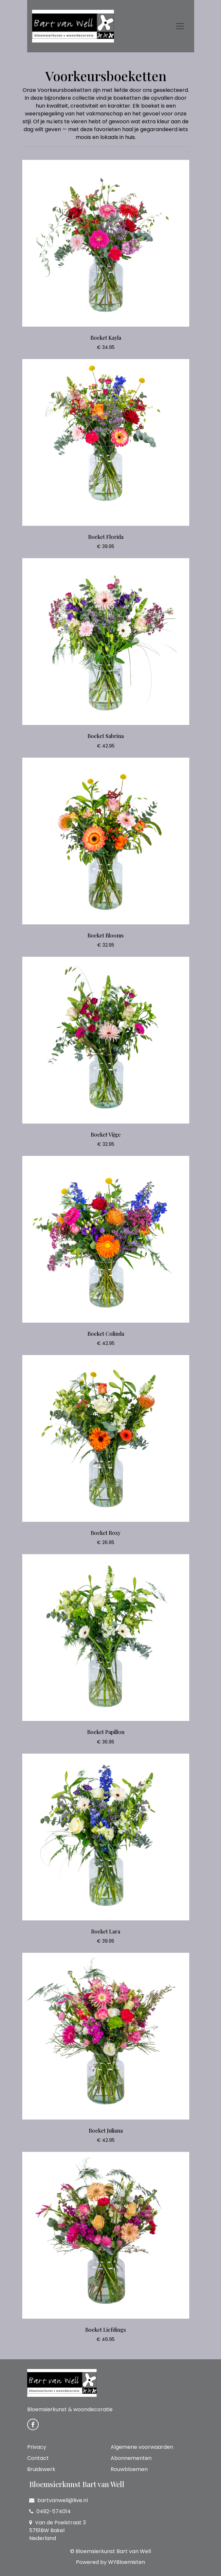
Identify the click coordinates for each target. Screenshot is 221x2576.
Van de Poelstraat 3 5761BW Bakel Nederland (57, 2530)
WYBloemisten (126, 2562)
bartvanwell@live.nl (58, 2500)
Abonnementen (131, 2458)
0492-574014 (50, 2511)
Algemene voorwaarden (142, 2447)
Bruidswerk (41, 2469)
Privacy (36, 2447)
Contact (38, 2458)
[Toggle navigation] (180, 26)
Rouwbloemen (129, 2469)
